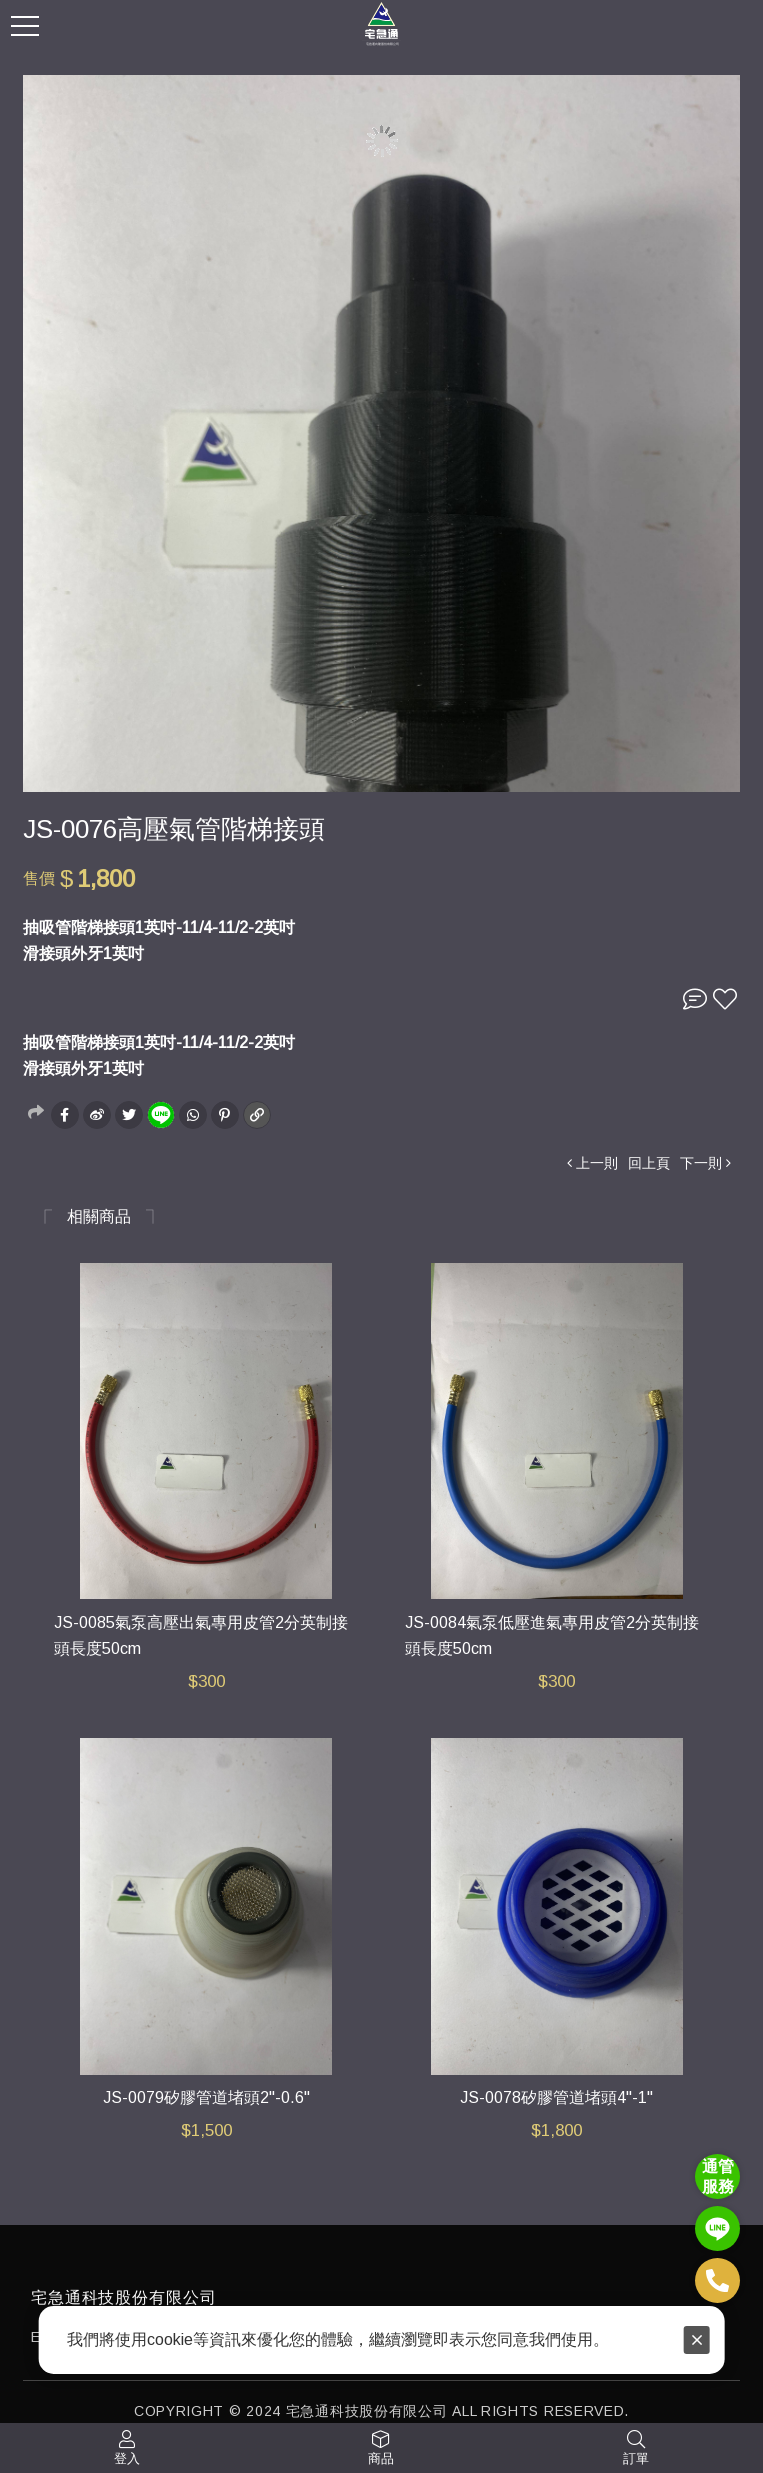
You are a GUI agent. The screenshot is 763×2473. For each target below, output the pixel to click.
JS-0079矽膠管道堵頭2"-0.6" (206, 2097)
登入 (127, 2458)
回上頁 (649, 1163)
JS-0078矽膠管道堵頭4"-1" (556, 2097)
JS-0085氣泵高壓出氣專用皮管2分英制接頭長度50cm (201, 1636)
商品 (381, 2458)
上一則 (597, 1163)
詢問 (695, 999)
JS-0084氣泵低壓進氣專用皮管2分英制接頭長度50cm (552, 1636)
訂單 (636, 2458)
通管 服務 (718, 2176)
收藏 (725, 999)
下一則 (701, 1163)
